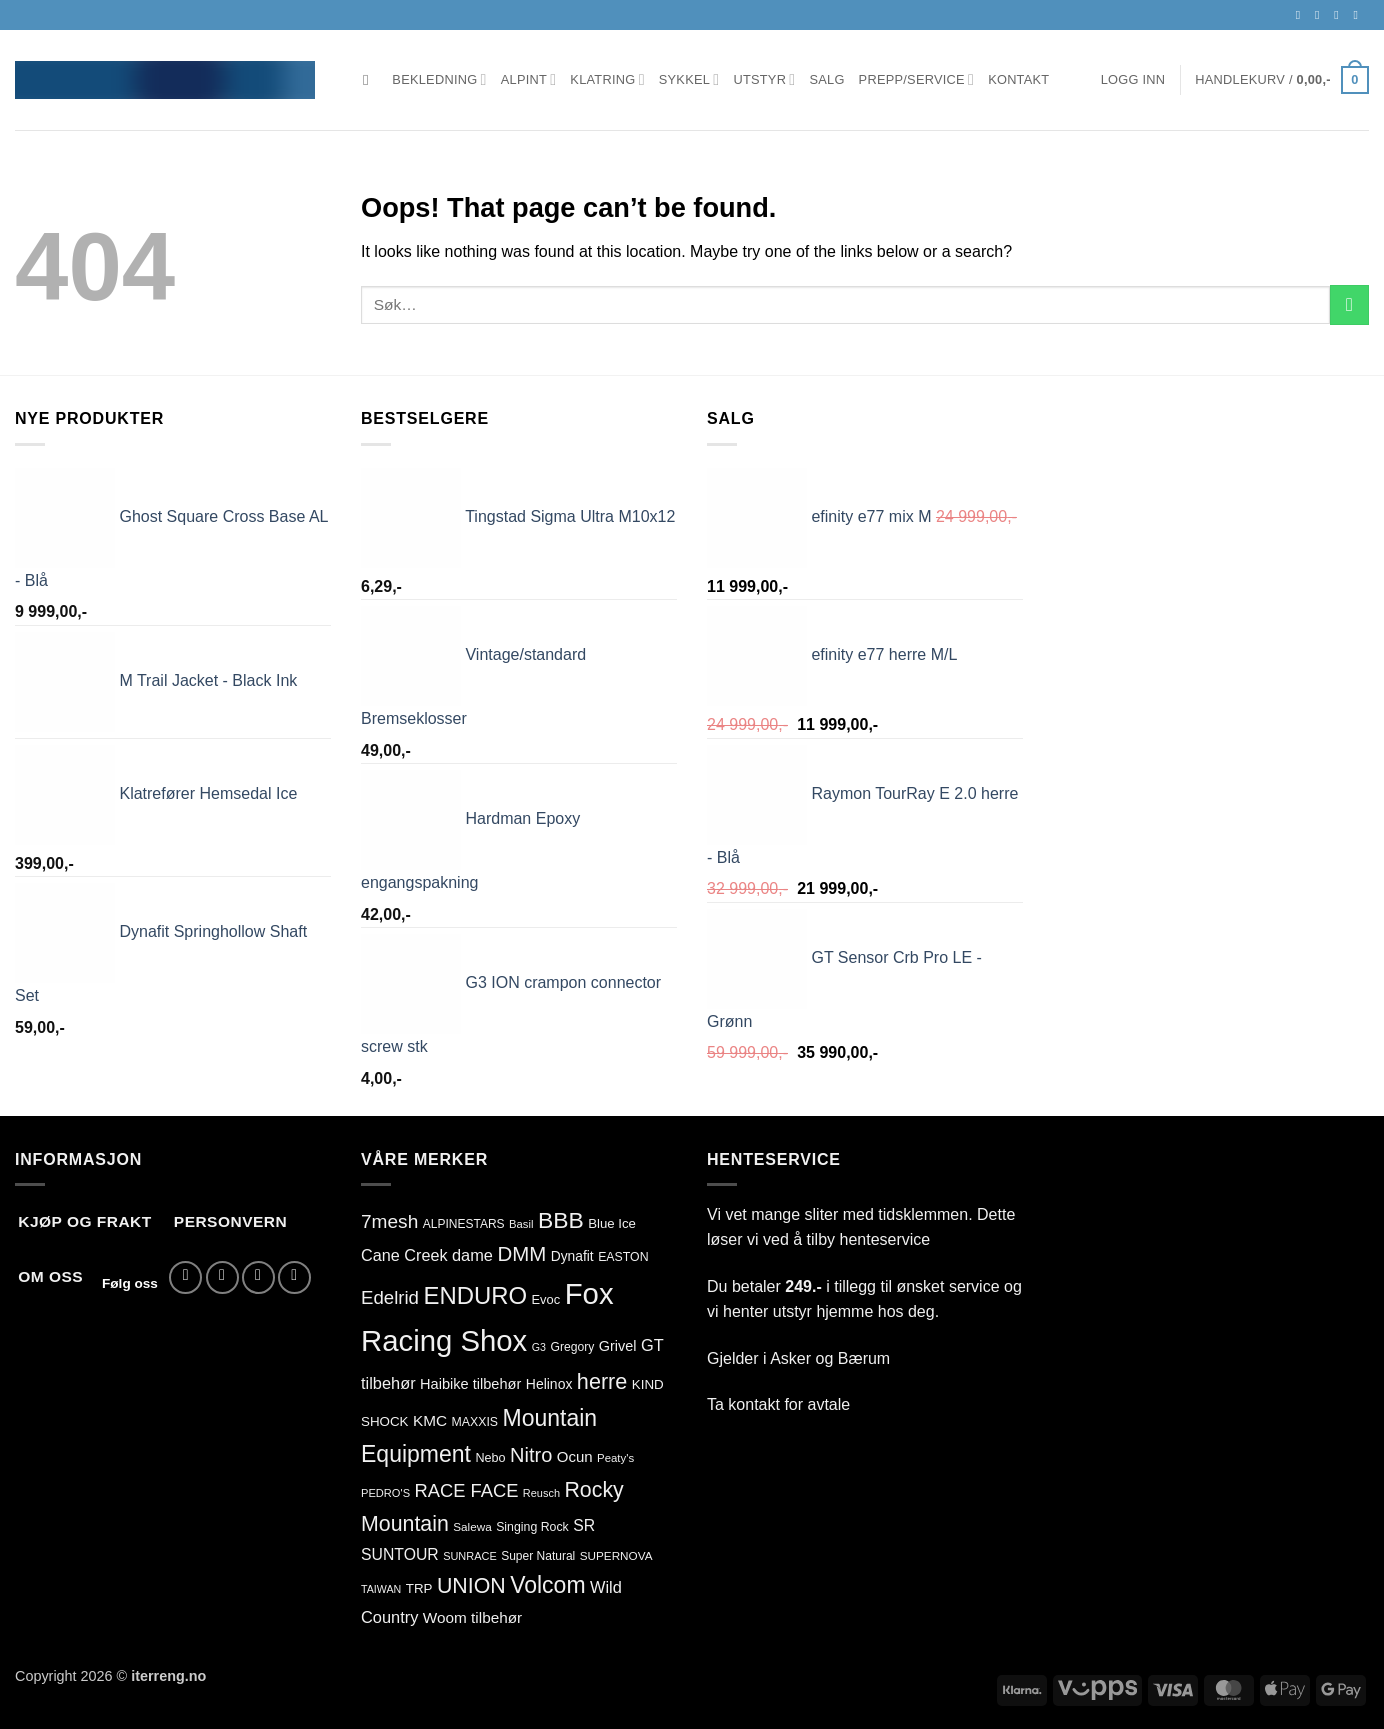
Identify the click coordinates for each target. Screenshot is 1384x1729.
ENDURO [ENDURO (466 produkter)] (475, 1295)
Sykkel (689, 79)
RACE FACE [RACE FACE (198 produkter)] (467, 1490)
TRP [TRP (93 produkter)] (419, 1588)
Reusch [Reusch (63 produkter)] (541, 1493)
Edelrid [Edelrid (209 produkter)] (390, 1297)
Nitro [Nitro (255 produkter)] (531, 1455)
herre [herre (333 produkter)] (602, 1381)
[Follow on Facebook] (1302, 15)
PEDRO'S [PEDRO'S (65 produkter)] (385, 1493)
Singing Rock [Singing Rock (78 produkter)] (532, 1527)
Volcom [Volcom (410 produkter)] (547, 1585)
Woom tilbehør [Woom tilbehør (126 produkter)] (472, 1617)
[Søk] (370, 80)
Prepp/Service (917, 79)
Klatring (607, 79)
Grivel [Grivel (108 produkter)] (618, 1346)
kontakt (754, 1404)
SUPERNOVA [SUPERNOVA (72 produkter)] (616, 1555)
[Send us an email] (1340, 15)
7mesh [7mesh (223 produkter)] (389, 1221)
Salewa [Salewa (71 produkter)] (472, 1526)
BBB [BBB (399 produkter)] (561, 1220)
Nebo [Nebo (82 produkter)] (490, 1458)
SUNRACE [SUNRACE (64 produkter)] (470, 1556)
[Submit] (1349, 304)
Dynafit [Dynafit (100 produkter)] (572, 1256)
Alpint (529, 79)
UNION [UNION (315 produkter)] (471, 1586)
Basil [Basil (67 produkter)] (521, 1224)
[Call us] (1359, 15)
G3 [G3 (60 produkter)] (539, 1347)
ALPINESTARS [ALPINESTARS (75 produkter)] (464, 1224)
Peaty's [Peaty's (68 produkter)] (615, 1458)
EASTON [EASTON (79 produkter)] (623, 1257)
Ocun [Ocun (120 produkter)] (575, 1456)
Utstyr (764, 79)
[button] (1133, 80)
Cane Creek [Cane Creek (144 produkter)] (404, 1255)
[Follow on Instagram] (1321, 15)
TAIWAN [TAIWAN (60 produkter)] (381, 1589)
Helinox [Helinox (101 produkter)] (549, 1384)
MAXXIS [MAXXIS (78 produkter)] (474, 1422)
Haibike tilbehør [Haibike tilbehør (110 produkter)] (470, 1384)
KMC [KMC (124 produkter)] (430, 1420)
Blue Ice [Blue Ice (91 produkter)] (612, 1223)
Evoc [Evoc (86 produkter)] (546, 1299)
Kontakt (1018, 79)
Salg (826, 79)
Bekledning (439, 79)
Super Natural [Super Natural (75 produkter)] (538, 1556)
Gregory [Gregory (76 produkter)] (572, 1347)
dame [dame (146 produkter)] (472, 1255)
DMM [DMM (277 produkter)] (521, 1253)
